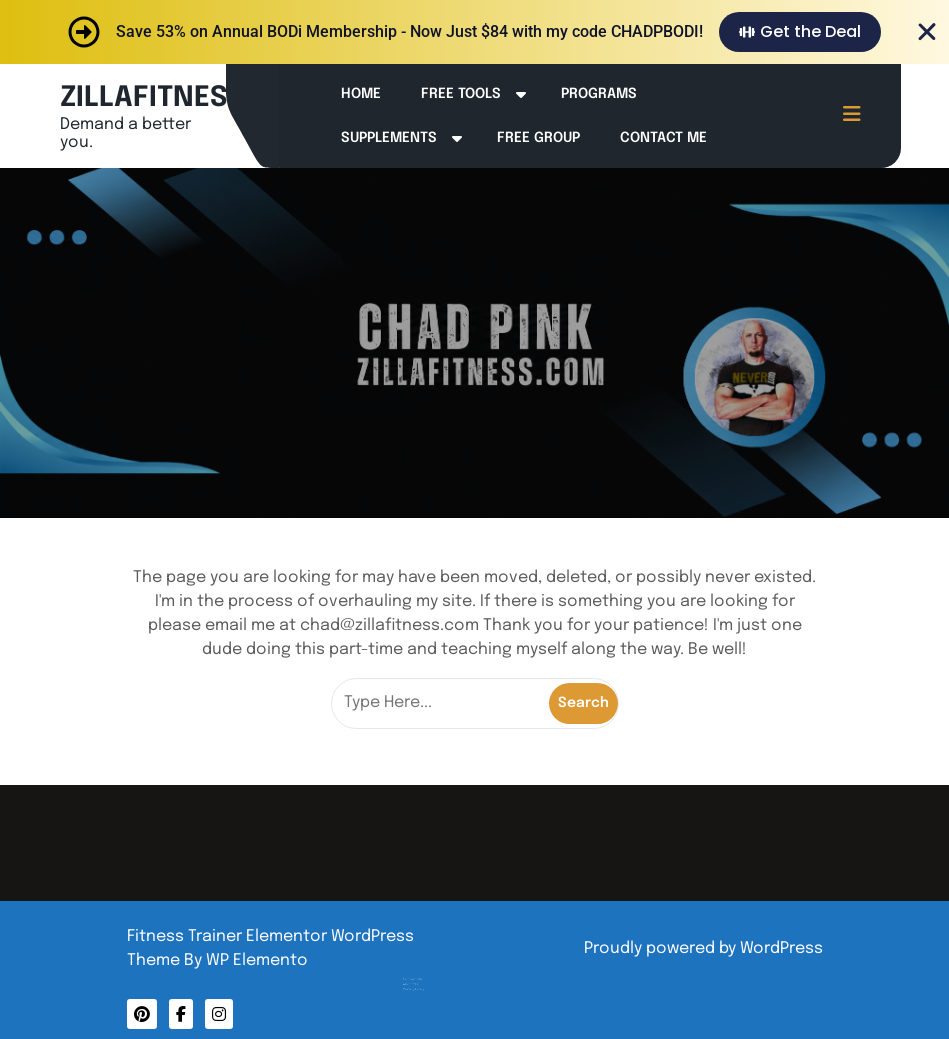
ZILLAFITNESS (152, 98)
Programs (599, 94)
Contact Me (663, 138)
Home (361, 94)
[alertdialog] (474, 32)
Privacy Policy (434, 967)
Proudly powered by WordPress (703, 948)
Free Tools (461, 94)
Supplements (389, 138)
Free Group (538, 138)
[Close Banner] (927, 32)
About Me (432, 964)
